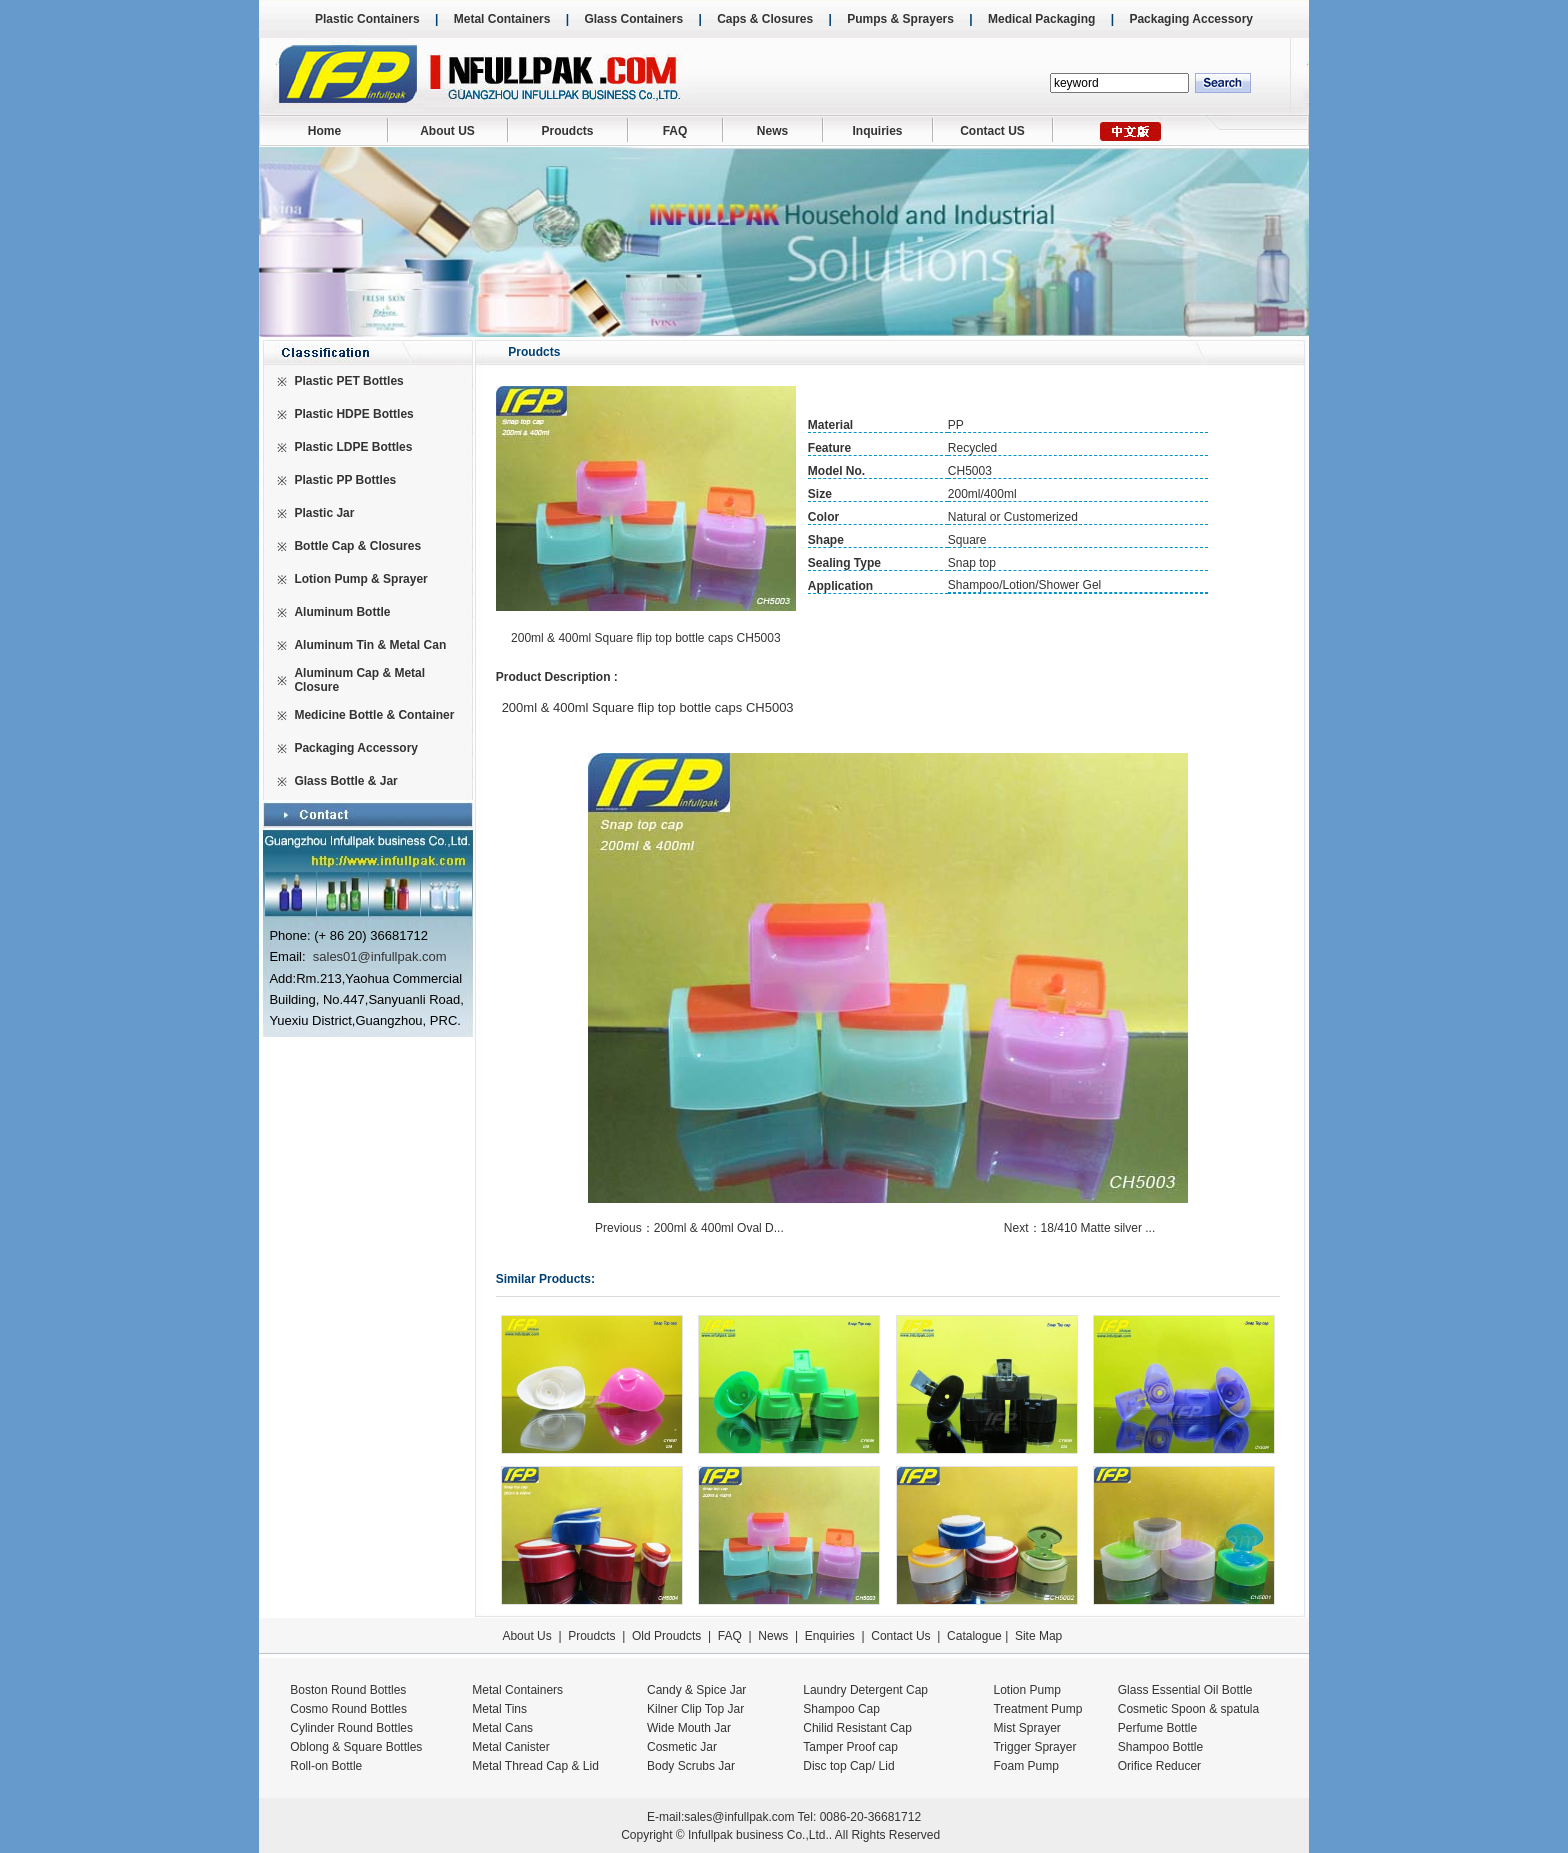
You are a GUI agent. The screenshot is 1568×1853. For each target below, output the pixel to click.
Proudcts (567, 131)
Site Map (1038, 1636)
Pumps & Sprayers (900, 19)
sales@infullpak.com (739, 1817)
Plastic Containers (367, 19)
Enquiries (827, 1636)
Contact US (992, 131)
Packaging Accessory (1191, 19)
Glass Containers (633, 19)
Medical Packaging (1041, 19)
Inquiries (877, 131)
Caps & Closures (765, 19)
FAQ (675, 131)
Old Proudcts (666, 1636)
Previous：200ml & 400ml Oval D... (691, 1228)
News (772, 131)
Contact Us (900, 1636)
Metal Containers (502, 19)
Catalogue (974, 1636)
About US (447, 131)
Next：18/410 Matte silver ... (1081, 1228)
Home (324, 131)
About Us (526, 1636)
